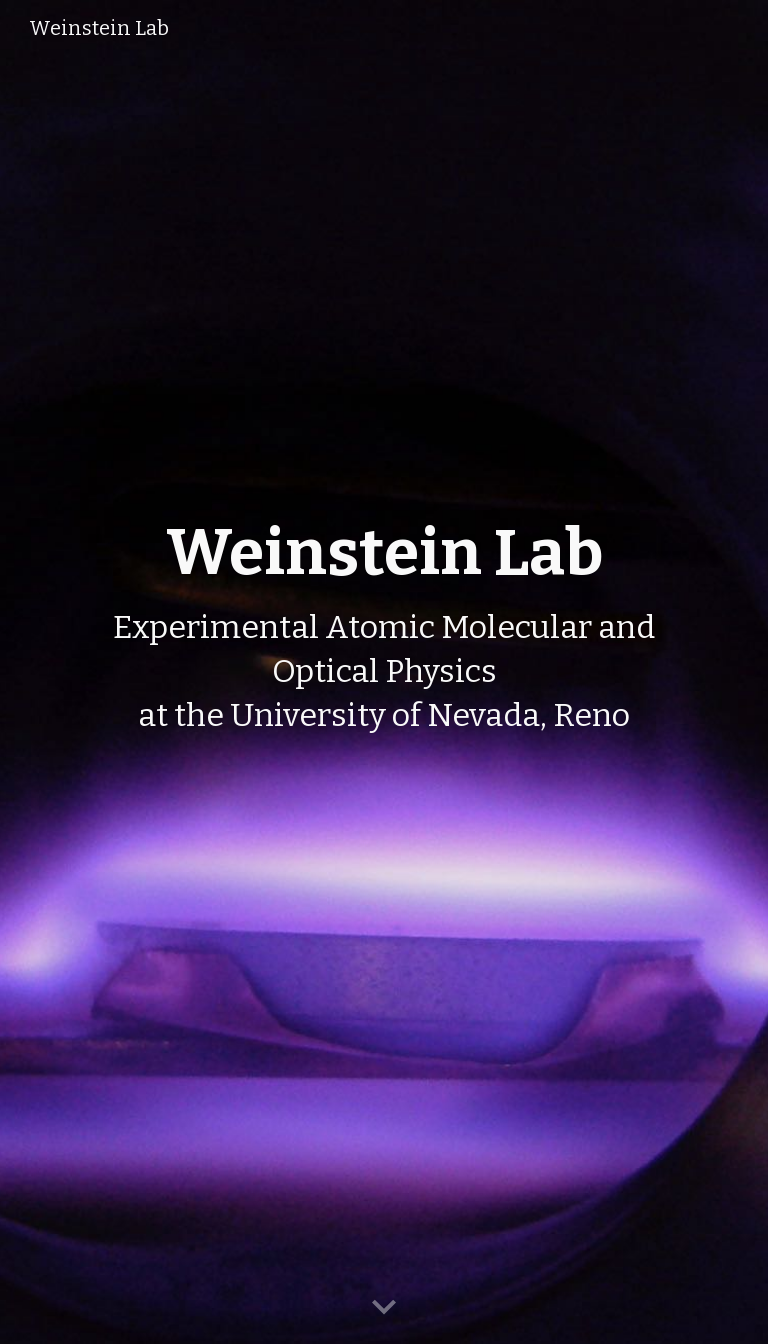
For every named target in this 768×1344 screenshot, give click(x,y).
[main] (384, 671)
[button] (384, 1308)
